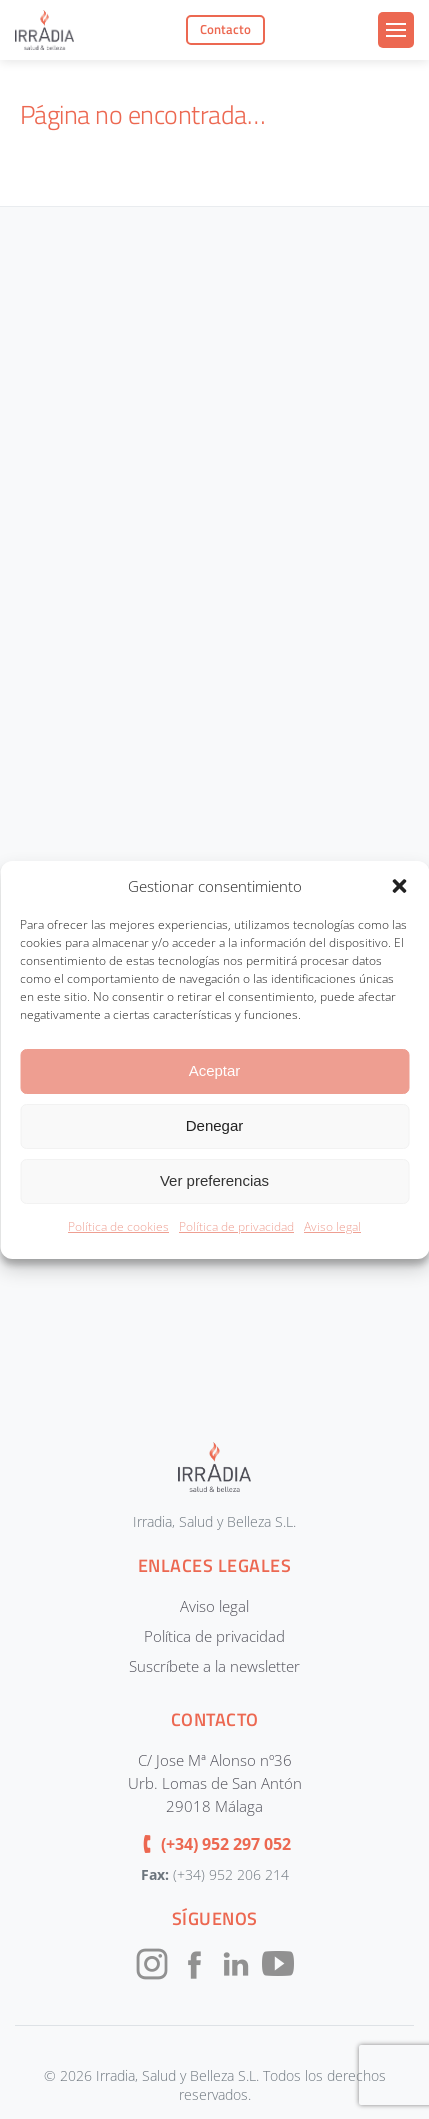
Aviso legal (332, 1226)
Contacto (225, 29)
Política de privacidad (236, 1226)
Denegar (215, 1125)
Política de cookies (118, 1226)
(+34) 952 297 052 (226, 1844)
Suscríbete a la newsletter (214, 1666)
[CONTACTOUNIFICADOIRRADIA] (212, 807)
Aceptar (215, 1070)
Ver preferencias (214, 1180)
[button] (399, 886)
